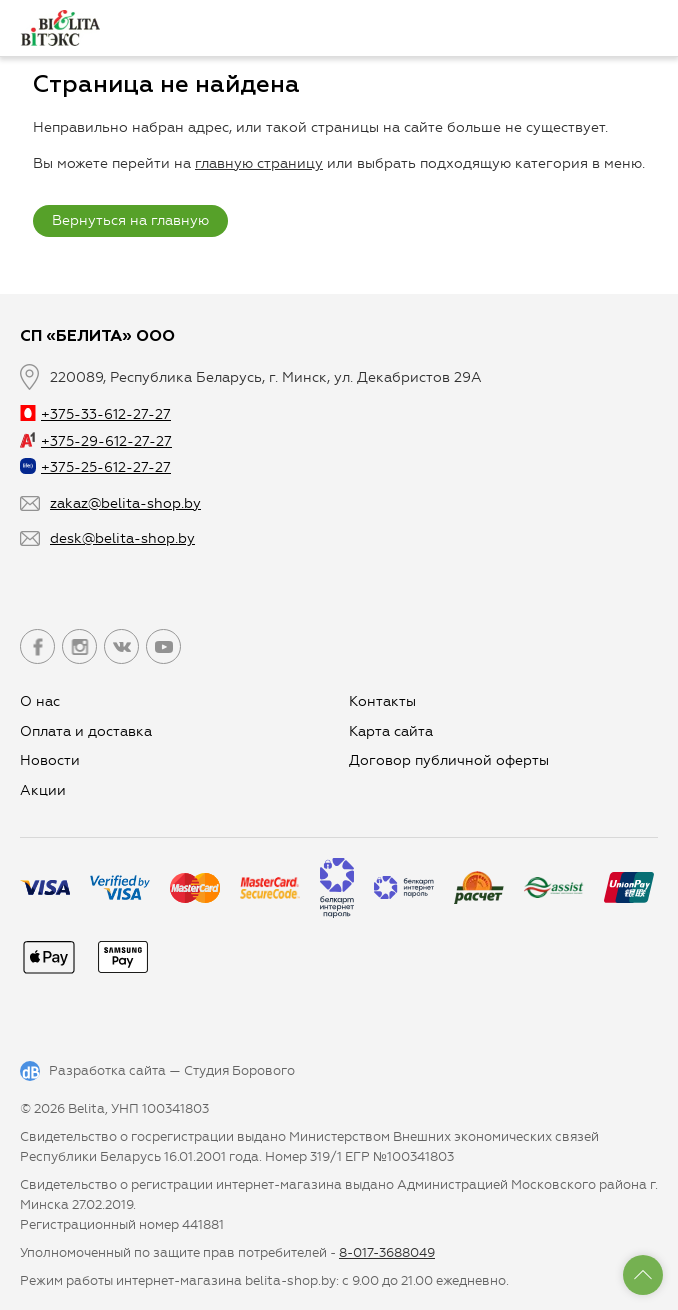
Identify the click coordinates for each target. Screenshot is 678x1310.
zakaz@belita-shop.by (125, 503)
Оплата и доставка (86, 731)
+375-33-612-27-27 (95, 414)
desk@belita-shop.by (122, 538)
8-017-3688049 (387, 1252)
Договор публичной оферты (449, 760)
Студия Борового (239, 1070)
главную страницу (259, 163)
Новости (50, 760)
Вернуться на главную (130, 220)
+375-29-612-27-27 (96, 441)
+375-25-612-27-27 (95, 467)
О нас (40, 701)
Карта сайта (391, 731)
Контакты (382, 701)
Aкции (43, 790)
